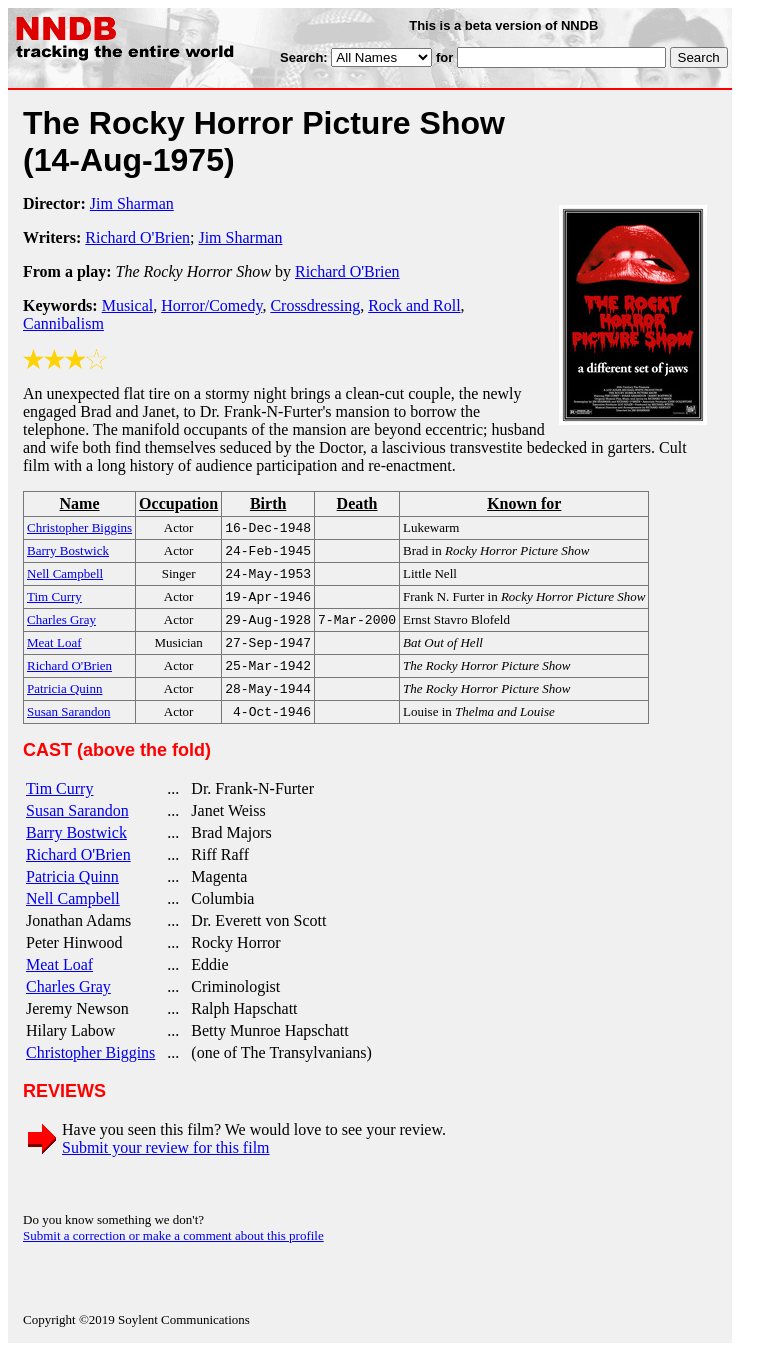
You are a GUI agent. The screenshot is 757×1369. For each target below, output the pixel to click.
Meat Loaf (59, 982)
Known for (524, 503)
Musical (128, 305)
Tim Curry (59, 806)
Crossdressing (315, 305)
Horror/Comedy (211, 305)
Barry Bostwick (76, 850)
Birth (268, 503)
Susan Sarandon (77, 828)
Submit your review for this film (166, 1165)
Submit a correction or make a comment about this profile (173, 1253)
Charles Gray (68, 1004)
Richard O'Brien (137, 237)
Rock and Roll (414, 305)
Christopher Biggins (90, 1070)
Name (80, 503)
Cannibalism (63, 323)
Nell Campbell (73, 916)
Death (357, 503)
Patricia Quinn (72, 894)
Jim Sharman (132, 203)
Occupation (178, 503)
